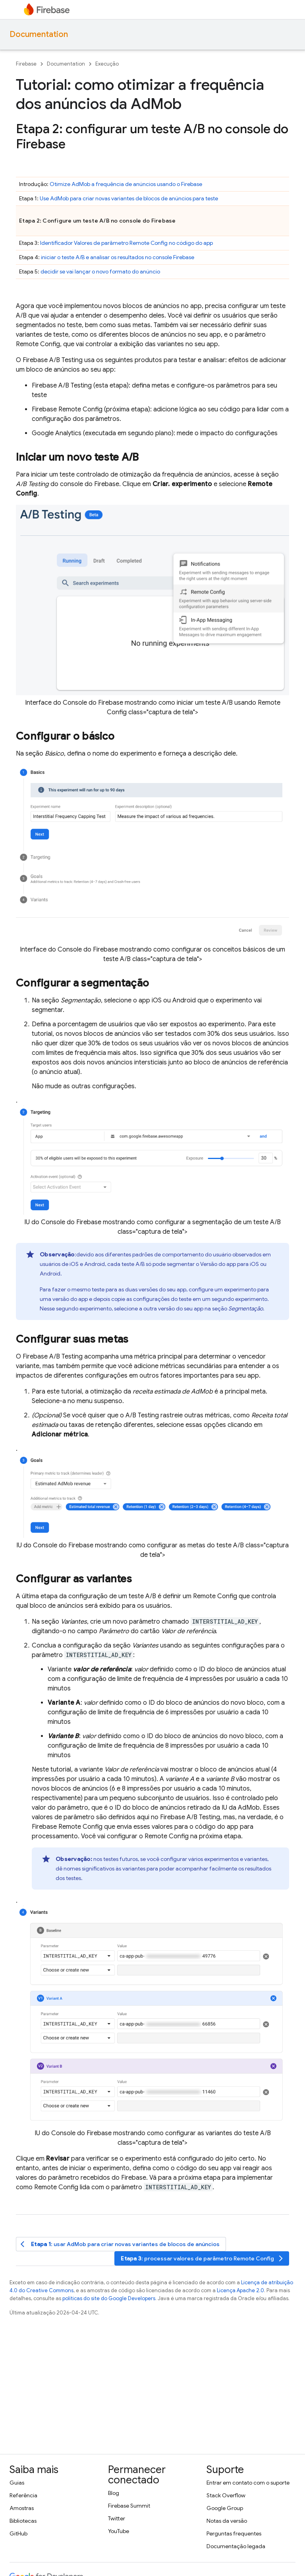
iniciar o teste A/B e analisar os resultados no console (117, 257)
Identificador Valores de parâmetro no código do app (126, 242)
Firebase (26, 63)
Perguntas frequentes (234, 2533)
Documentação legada (236, 2546)
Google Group (225, 2508)
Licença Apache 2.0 (240, 2290)
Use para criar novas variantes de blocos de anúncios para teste (129, 198)
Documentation (39, 34)
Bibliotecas (23, 2520)
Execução (107, 63)
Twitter (116, 2518)
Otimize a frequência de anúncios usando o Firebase (126, 184)
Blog (113, 2493)
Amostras (22, 2508)
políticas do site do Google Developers (108, 2298)
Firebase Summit (129, 2505)
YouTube (118, 2531)
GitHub (18, 2533)
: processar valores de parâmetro (202, 2258)
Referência (23, 2495)
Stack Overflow (226, 2495)
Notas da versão (227, 2520)
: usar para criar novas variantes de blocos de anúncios (120, 2244)
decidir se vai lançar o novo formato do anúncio (100, 271)
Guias (17, 2482)
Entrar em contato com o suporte (248, 2482)
